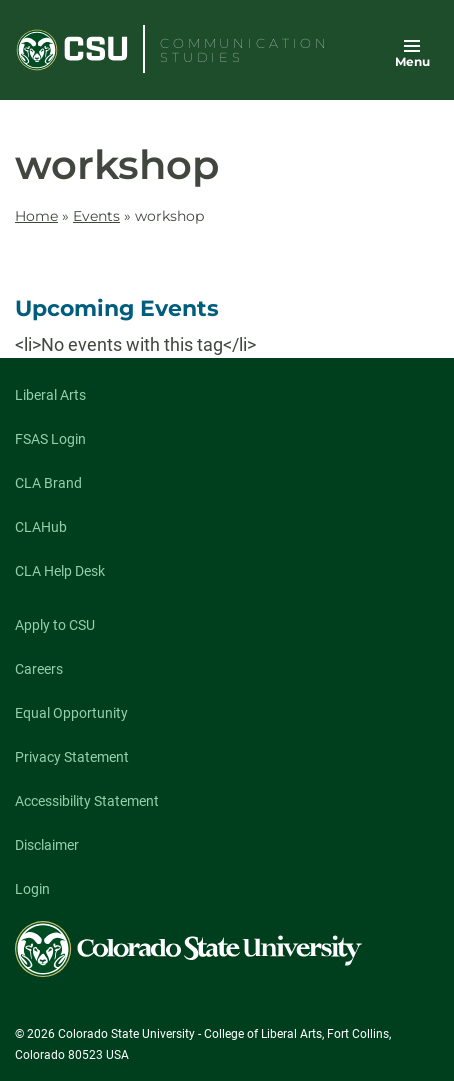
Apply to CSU (55, 625)
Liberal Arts (50, 395)
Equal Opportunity (71, 713)
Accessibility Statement (87, 801)
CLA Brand (48, 483)
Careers (39, 669)
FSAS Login (50, 439)
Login (32, 889)
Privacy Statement (72, 757)
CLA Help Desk (60, 571)
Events (96, 216)
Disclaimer (47, 845)
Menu (412, 61)
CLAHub (41, 527)
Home (36, 216)
